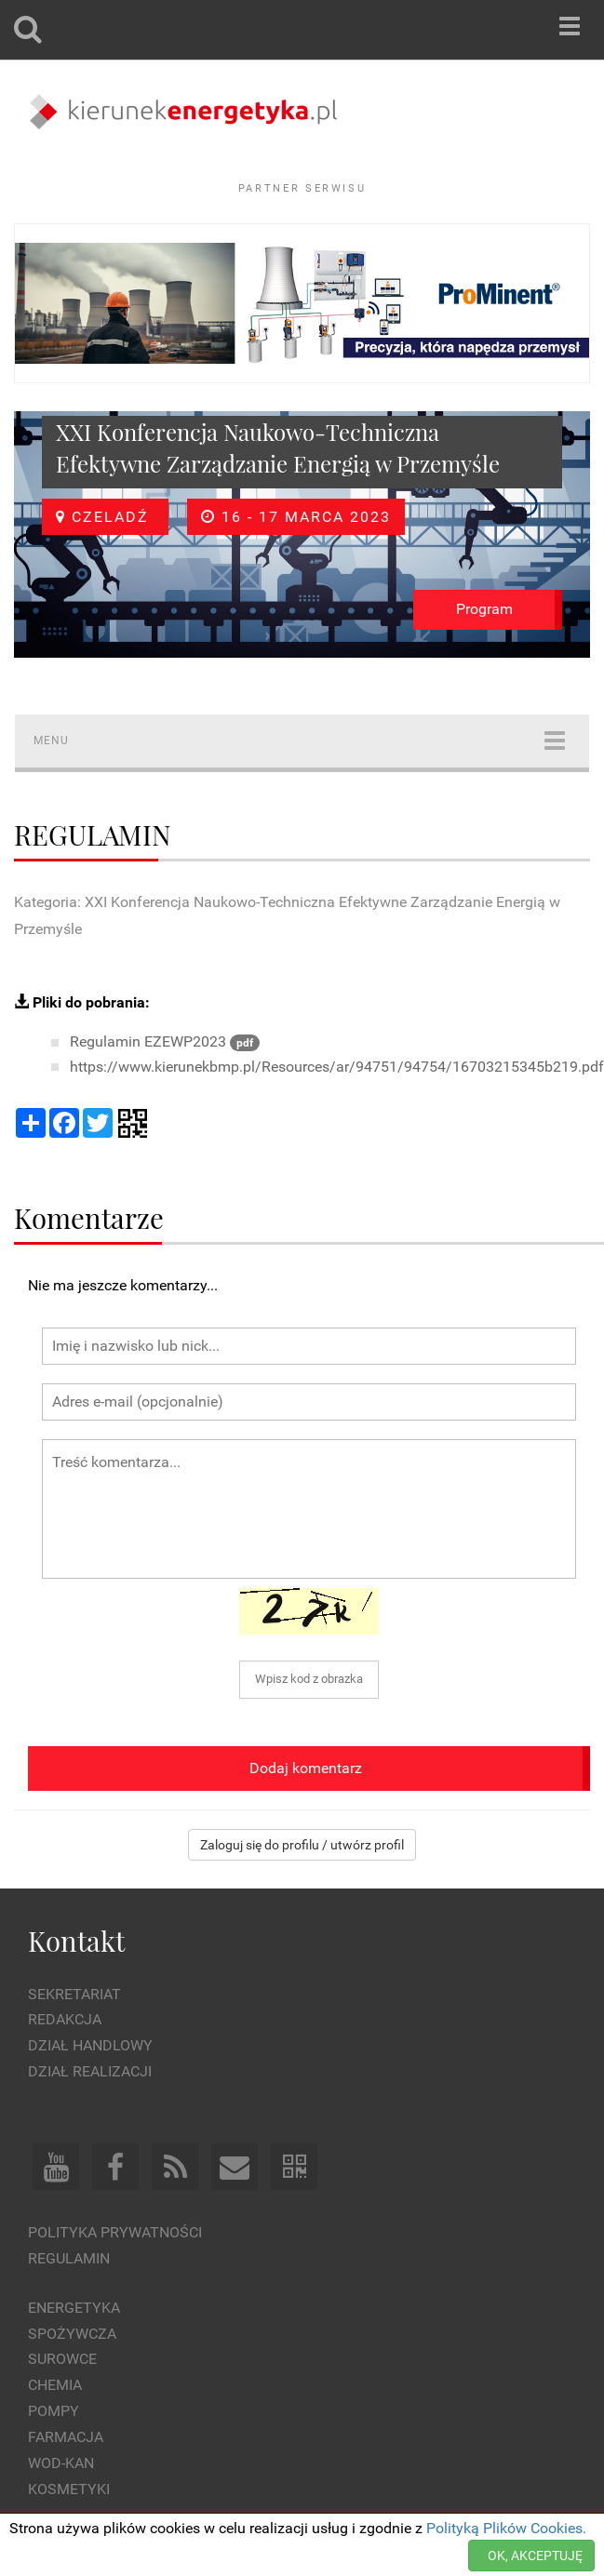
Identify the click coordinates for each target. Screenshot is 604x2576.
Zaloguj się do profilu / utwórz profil (302, 1844)
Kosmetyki (69, 2489)
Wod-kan (61, 2463)
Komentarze (89, 1217)
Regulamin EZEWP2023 (165, 1041)
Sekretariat (74, 1994)
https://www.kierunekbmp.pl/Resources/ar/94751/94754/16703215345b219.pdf (337, 1066)
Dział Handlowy (90, 2045)
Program (484, 609)
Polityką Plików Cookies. (506, 2528)
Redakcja (64, 2019)
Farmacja (65, 2437)
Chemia (55, 2385)
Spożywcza (72, 2333)
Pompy (53, 2411)
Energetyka (74, 2307)
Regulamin (69, 2258)
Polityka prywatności (115, 2232)
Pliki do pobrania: (82, 1002)
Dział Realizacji (90, 2071)
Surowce (62, 2359)
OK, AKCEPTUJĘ (535, 2555)
